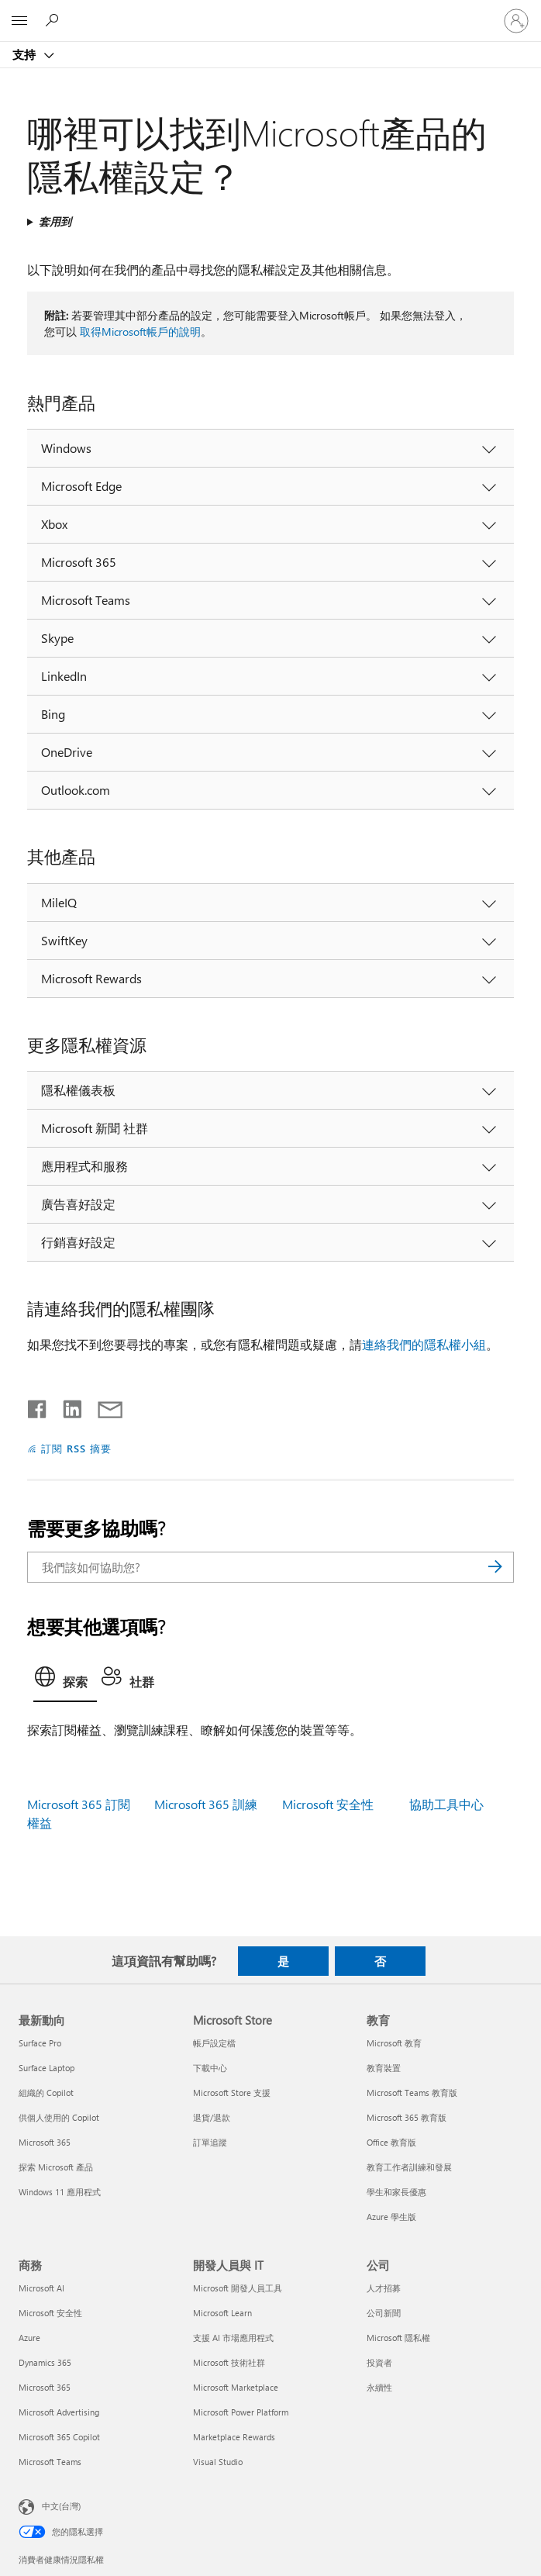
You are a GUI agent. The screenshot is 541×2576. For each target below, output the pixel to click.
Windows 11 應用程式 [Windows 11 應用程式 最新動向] (60, 2192)
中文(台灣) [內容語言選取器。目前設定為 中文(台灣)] (61, 2506)
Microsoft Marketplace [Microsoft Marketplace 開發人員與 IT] (235, 2387)
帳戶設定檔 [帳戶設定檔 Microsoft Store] (214, 2043)
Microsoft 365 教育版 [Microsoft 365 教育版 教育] (406, 2117)
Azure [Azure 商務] (29, 2337)
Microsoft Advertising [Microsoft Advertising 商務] (59, 2412)
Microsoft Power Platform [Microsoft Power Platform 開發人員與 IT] (240, 2412)
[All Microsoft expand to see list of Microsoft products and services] (19, 21)
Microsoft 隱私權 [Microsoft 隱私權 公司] (398, 2337)
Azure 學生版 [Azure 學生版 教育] (391, 2216)
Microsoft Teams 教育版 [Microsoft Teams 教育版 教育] (412, 2092)
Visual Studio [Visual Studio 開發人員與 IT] (218, 2461)
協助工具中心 (446, 1804)
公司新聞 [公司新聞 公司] (384, 2313)
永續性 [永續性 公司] (379, 2387)
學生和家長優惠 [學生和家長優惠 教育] (396, 2192)
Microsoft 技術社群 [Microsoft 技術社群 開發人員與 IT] (229, 2362)
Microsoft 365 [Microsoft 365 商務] (45, 2387)
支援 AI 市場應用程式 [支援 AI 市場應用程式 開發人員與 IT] (233, 2337)
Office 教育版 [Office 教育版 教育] (391, 2142)
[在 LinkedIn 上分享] (66, 1405)
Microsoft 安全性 (328, 1804)
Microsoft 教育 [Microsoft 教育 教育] (394, 2043)
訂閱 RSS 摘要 (76, 1448)
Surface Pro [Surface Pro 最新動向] (40, 2043)
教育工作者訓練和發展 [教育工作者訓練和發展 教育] (409, 2167)
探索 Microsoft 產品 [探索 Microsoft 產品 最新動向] (56, 2167)
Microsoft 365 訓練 (205, 1804)
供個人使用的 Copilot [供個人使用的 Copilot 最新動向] (59, 2117)
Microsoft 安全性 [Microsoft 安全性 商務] (50, 2313)
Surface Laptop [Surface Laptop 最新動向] (46, 2068)
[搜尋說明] (54, 20)
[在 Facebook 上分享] (38, 1405)
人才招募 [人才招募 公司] (384, 2288)
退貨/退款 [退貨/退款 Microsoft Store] (211, 2117)
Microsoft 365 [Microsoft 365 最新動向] (45, 2142)
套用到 (55, 221)
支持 (25, 54)
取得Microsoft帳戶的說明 (140, 331)
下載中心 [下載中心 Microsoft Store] (210, 2068)
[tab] (65, 1681)
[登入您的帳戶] (516, 21)
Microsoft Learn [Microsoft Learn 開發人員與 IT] (222, 2313)
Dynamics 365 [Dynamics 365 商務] (45, 2362)
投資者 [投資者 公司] (379, 2362)
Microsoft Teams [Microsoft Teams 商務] (50, 2461)
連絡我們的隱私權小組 (424, 1344)
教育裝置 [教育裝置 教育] (384, 2068)
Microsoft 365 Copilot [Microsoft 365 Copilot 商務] (59, 2437)
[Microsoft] (270, 11)
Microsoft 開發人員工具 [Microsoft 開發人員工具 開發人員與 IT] (237, 2288)
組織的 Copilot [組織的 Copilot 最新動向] (46, 2092)
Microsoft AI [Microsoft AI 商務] (41, 2288)
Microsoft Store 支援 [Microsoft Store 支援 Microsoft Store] (231, 2092)
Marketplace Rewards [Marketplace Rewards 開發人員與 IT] (234, 2437)
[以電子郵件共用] (103, 1405)
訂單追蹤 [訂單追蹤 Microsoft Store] (210, 2142)
